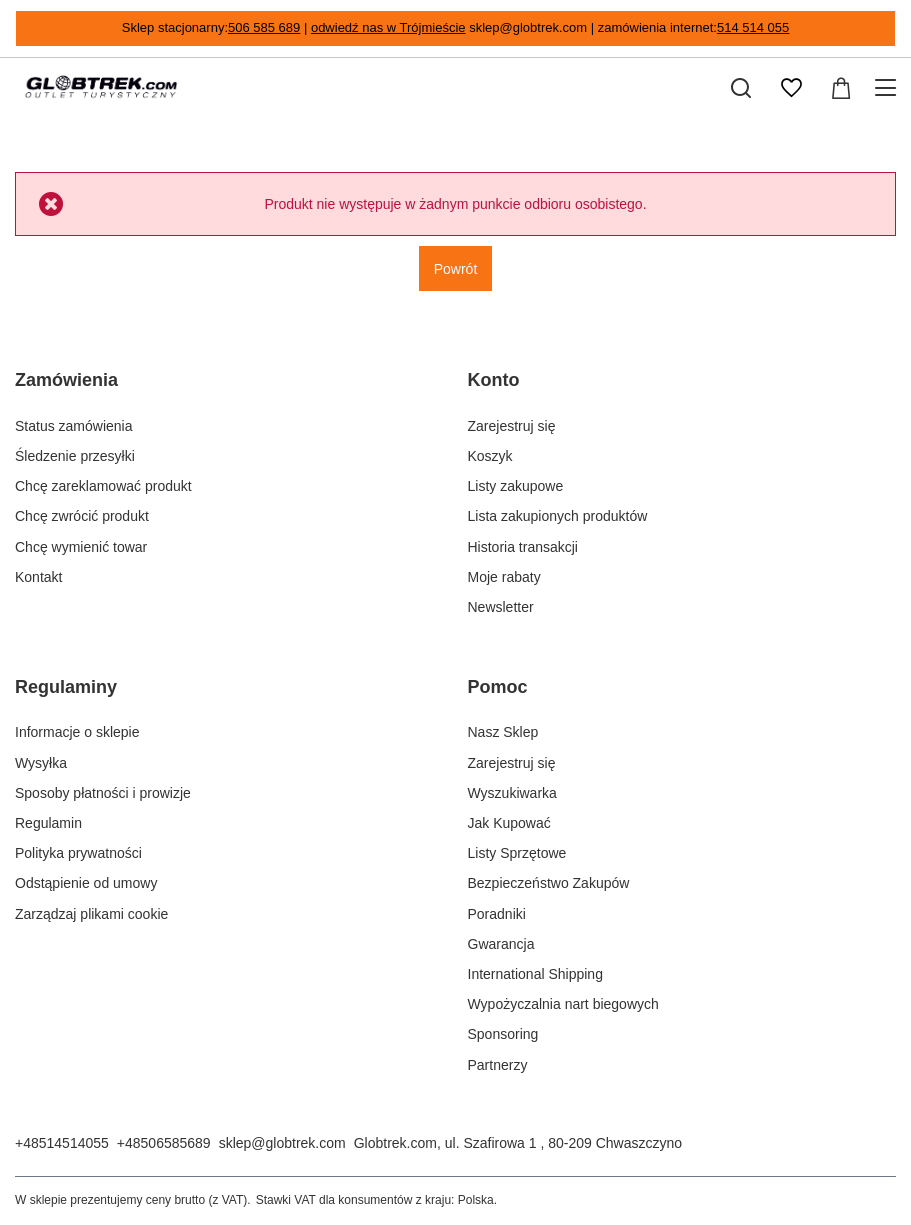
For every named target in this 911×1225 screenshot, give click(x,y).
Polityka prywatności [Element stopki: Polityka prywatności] (78, 853)
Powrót (456, 269)
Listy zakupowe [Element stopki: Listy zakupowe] (516, 486)
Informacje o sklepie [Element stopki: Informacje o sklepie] (77, 732)
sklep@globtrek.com (282, 1143)
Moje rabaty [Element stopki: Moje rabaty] (504, 577)
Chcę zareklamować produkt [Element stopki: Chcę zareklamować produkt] (103, 486)
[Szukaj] (741, 88)
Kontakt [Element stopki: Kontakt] (38, 577)
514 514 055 (753, 27)
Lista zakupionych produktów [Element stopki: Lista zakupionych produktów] (558, 516)
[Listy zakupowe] (791, 88)
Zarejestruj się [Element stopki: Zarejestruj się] (512, 426)
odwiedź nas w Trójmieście (388, 27)
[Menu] (888, 88)
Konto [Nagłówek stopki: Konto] (494, 380)
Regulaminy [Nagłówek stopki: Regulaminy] (66, 687)
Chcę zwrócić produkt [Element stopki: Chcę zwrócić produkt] (82, 516)
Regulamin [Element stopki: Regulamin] (48, 823)
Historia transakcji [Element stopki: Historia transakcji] (523, 547)
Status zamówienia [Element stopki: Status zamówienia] (74, 426)
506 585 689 (264, 27)
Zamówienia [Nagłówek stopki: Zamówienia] (66, 380)
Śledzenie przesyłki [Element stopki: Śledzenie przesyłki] (75, 456)
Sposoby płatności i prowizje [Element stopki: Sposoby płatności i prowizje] (103, 793)
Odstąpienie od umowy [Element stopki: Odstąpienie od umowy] (86, 883)
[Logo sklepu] (101, 88)
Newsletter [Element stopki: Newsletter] (501, 607)
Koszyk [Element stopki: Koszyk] (490, 456)
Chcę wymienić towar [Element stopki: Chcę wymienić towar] (81, 547)
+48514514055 (62, 1143)
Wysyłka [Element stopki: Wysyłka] (41, 763)
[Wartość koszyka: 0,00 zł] (841, 88)
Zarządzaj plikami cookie (91, 914)
